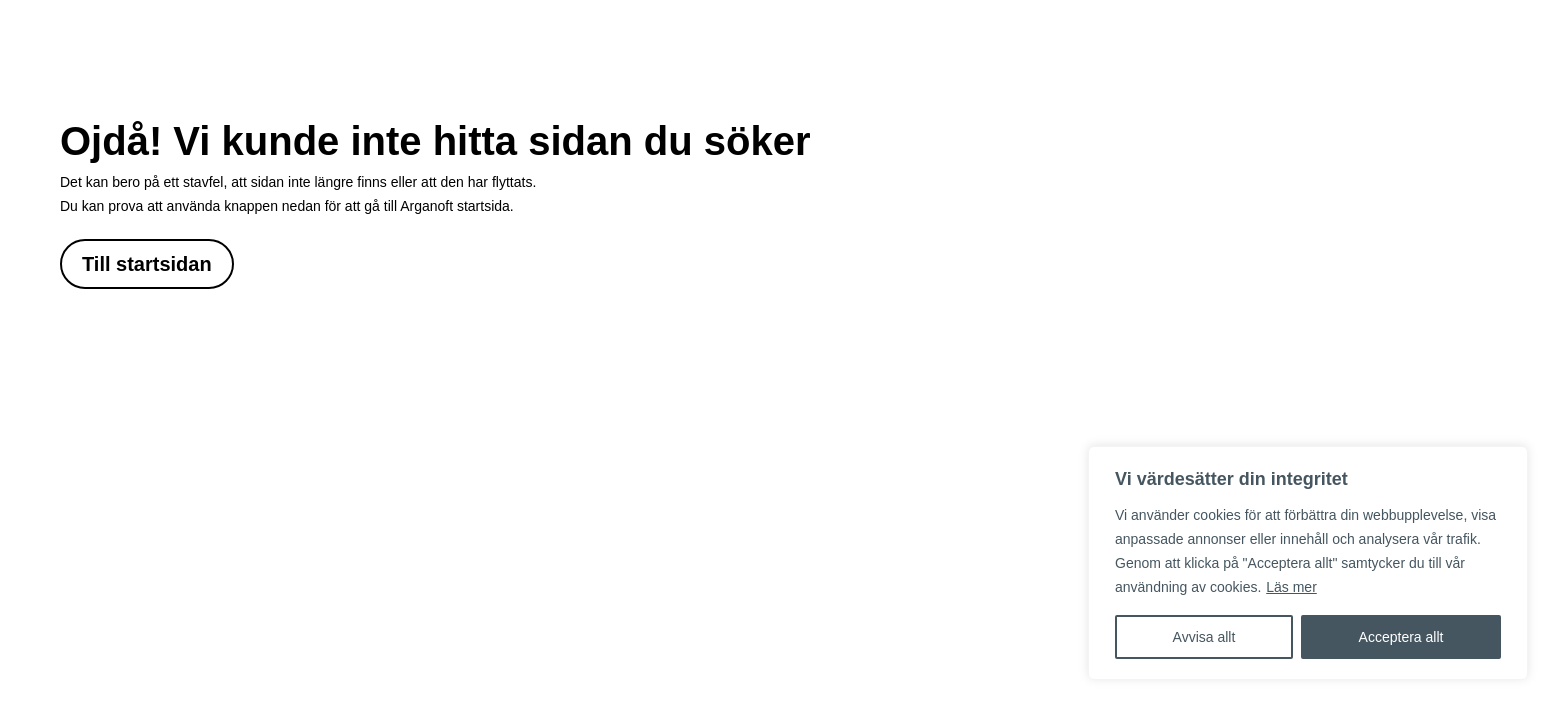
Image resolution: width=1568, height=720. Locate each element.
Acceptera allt (1401, 637)
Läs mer (1291, 587)
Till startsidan (147, 264)
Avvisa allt (1204, 637)
